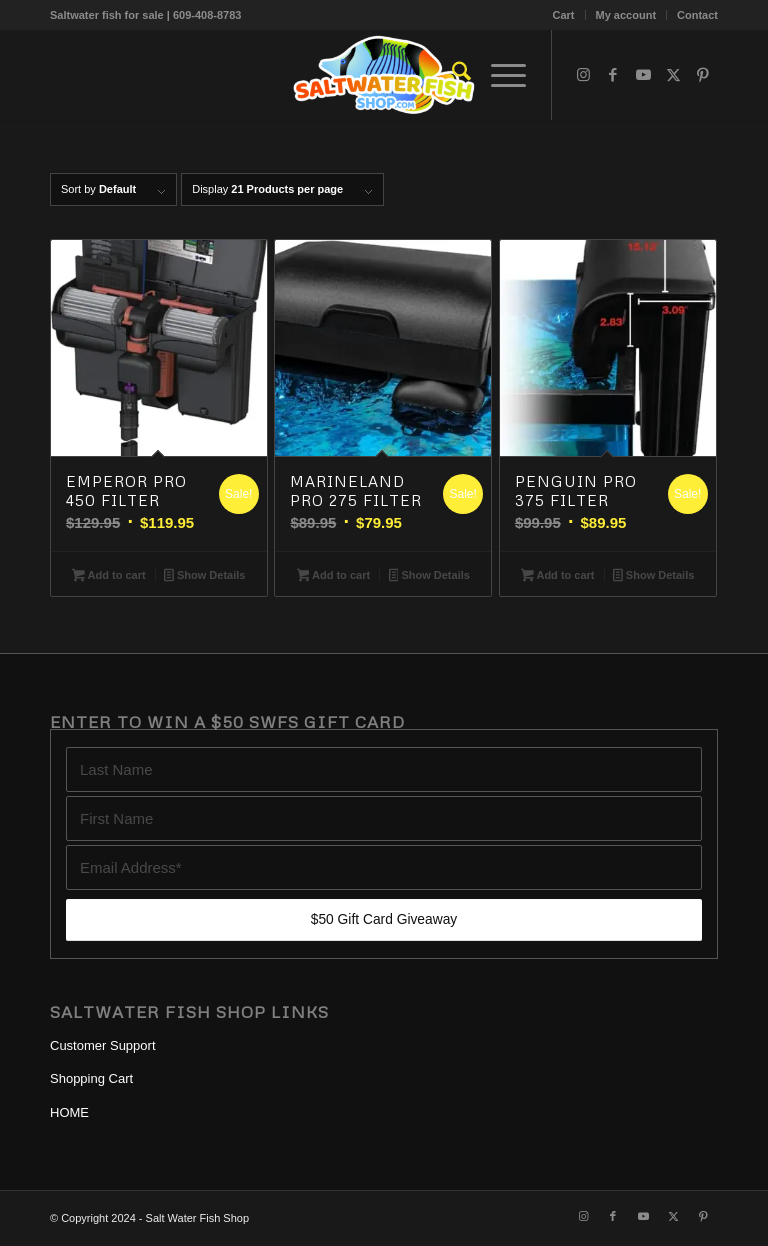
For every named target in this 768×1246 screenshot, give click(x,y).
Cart (564, 15)
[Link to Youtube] (643, 75)
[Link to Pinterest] (703, 75)
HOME (69, 1112)
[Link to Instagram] (583, 75)
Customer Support (103, 1045)
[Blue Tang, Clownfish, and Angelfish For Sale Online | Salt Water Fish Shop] (383, 75)
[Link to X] (673, 75)
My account (626, 15)
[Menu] (498, 75)
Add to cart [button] (108, 577)
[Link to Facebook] (613, 75)
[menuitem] (564, 15)
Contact (697, 15)
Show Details (204, 577)
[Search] (451, 75)
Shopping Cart (91, 1078)
